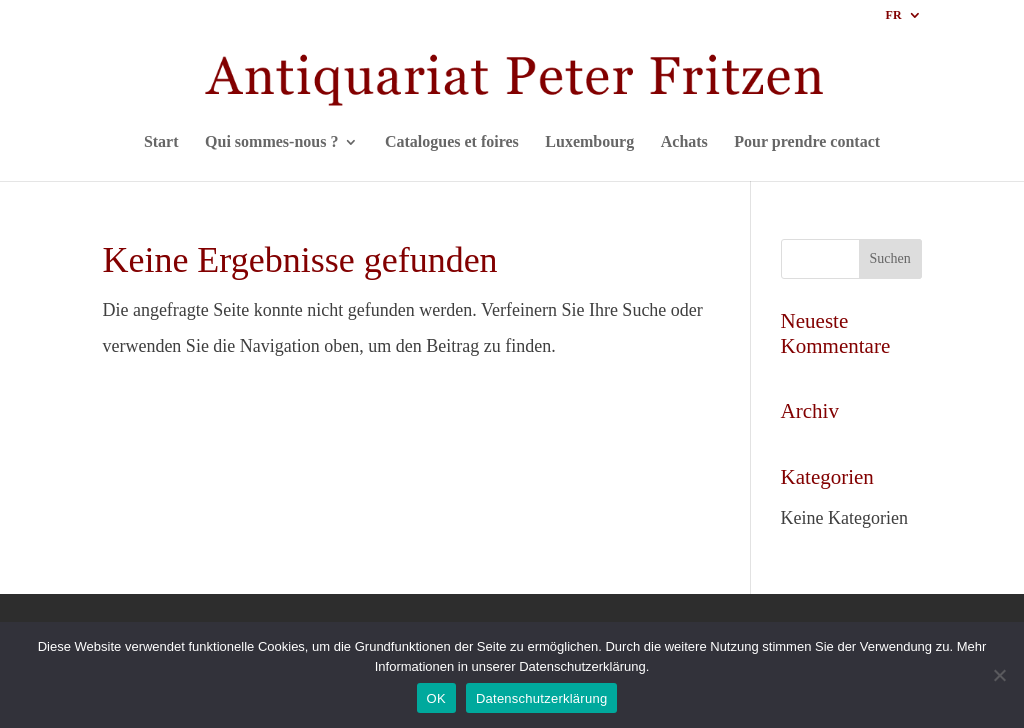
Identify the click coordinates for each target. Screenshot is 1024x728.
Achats (684, 142)
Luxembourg (589, 142)
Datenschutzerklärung (541, 698)
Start (161, 142)
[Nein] (999, 675)
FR (894, 15)
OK (436, 698)
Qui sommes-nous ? (271, 142)
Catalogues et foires (452, 142)
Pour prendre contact (807, 142)
